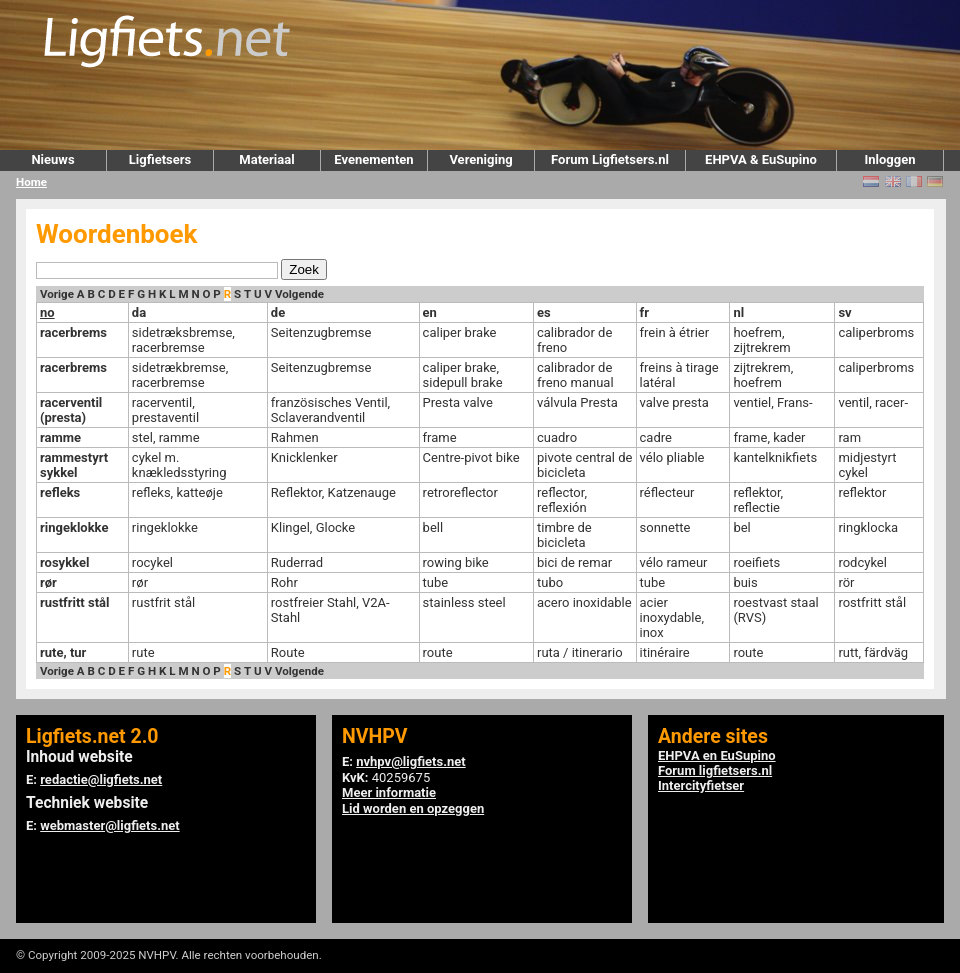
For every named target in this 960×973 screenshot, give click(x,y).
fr (644, 312)
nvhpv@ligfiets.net (410, 761)
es (544, 312)
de (278, 312)
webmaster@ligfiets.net (109, 825)
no (47, 312)
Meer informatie (389, 792)
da (139, 312)
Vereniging (480, 159)
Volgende (299, 294)
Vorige (57, 294)
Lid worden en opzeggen (413, 808)
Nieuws (52, 159)
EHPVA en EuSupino (717, 755)
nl (738, 312)
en (430, 312)
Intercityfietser (701, 785)
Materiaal (266, 159)
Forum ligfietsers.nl (715, 770)
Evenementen (373, 159)
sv (844, 312)
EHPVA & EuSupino (761, 159)
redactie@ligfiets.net (101, 779)
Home (31, 182)
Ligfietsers (160, 159)
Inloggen (889, 159)
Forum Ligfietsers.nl (610, 159)
